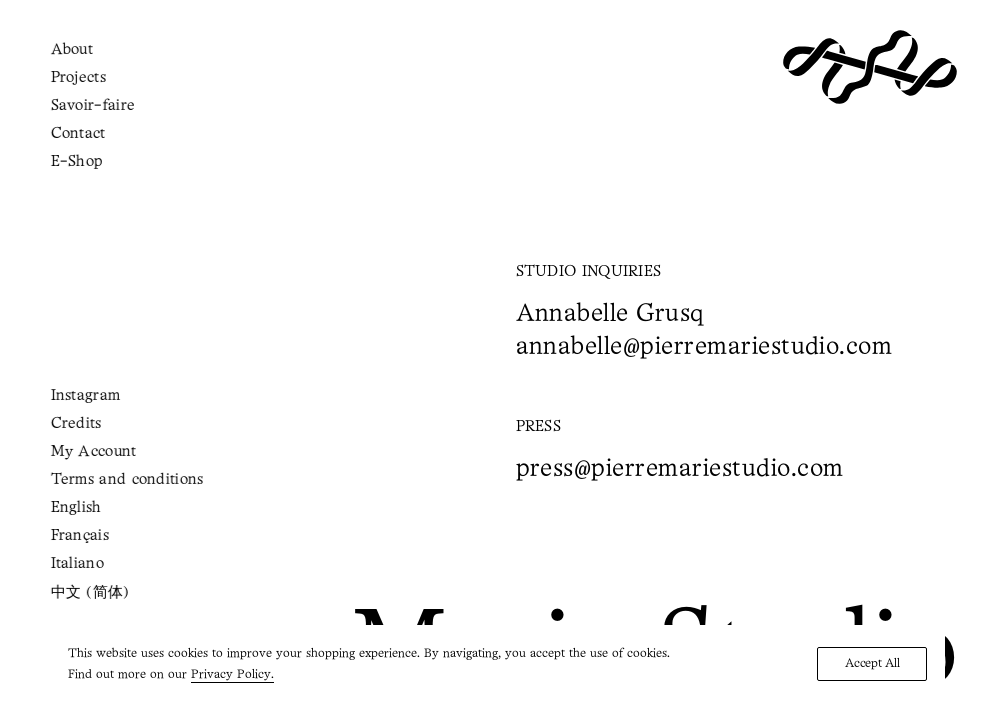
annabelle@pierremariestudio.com (704, 347)
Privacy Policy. (232, 674)
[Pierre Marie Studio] (870, 67)
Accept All (872, 663)
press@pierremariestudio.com (680, 469)
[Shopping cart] (94, 66)
